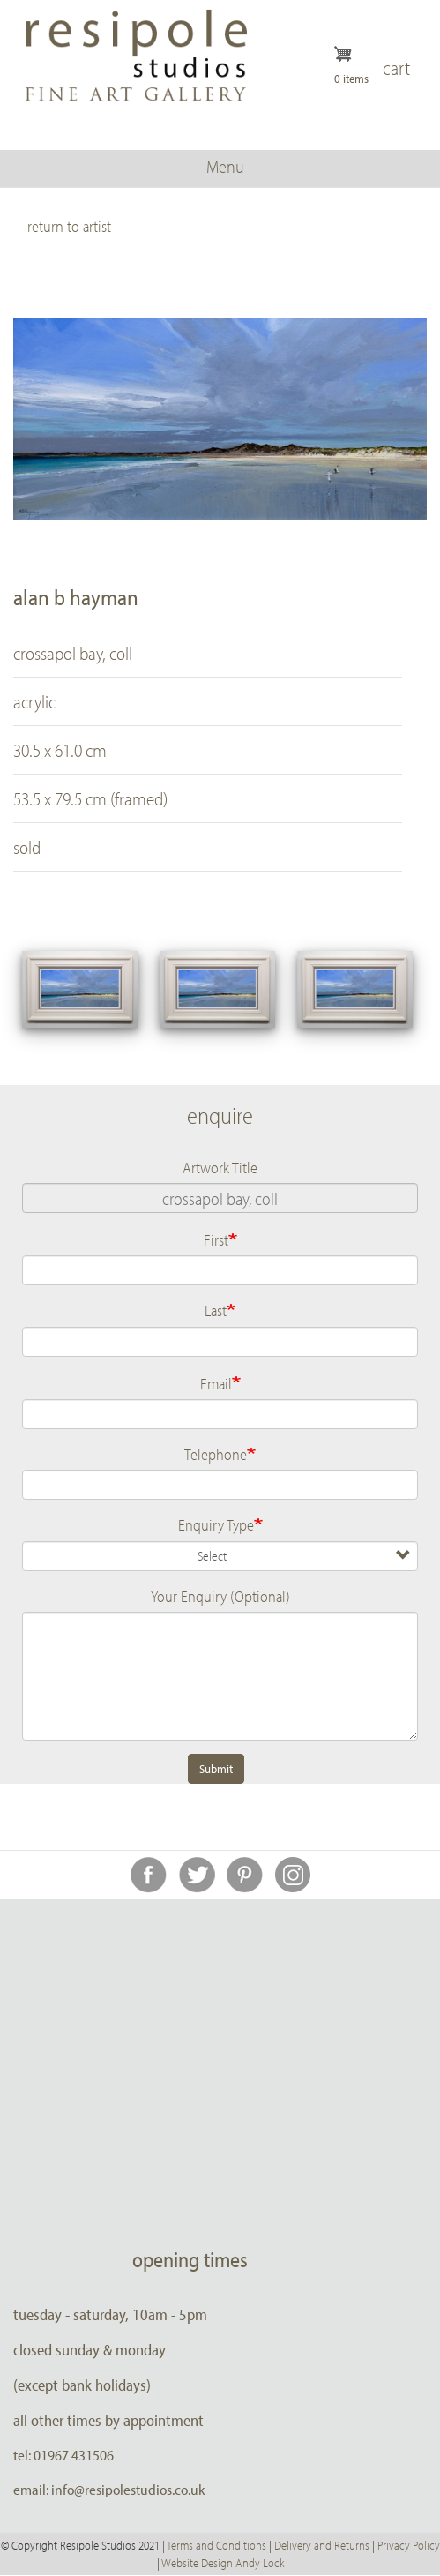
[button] (80, 989)
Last (216, 1310)
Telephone (215, 1453)
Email (216, 1383)
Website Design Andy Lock (222, 2563)
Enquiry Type (216, 1524)
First (216, 1239)
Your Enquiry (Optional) (220, 1595)
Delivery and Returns (321, 2545)
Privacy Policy (408, 2545)
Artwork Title (220, 1167)
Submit (216, 1769)
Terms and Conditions (216, 2545)
